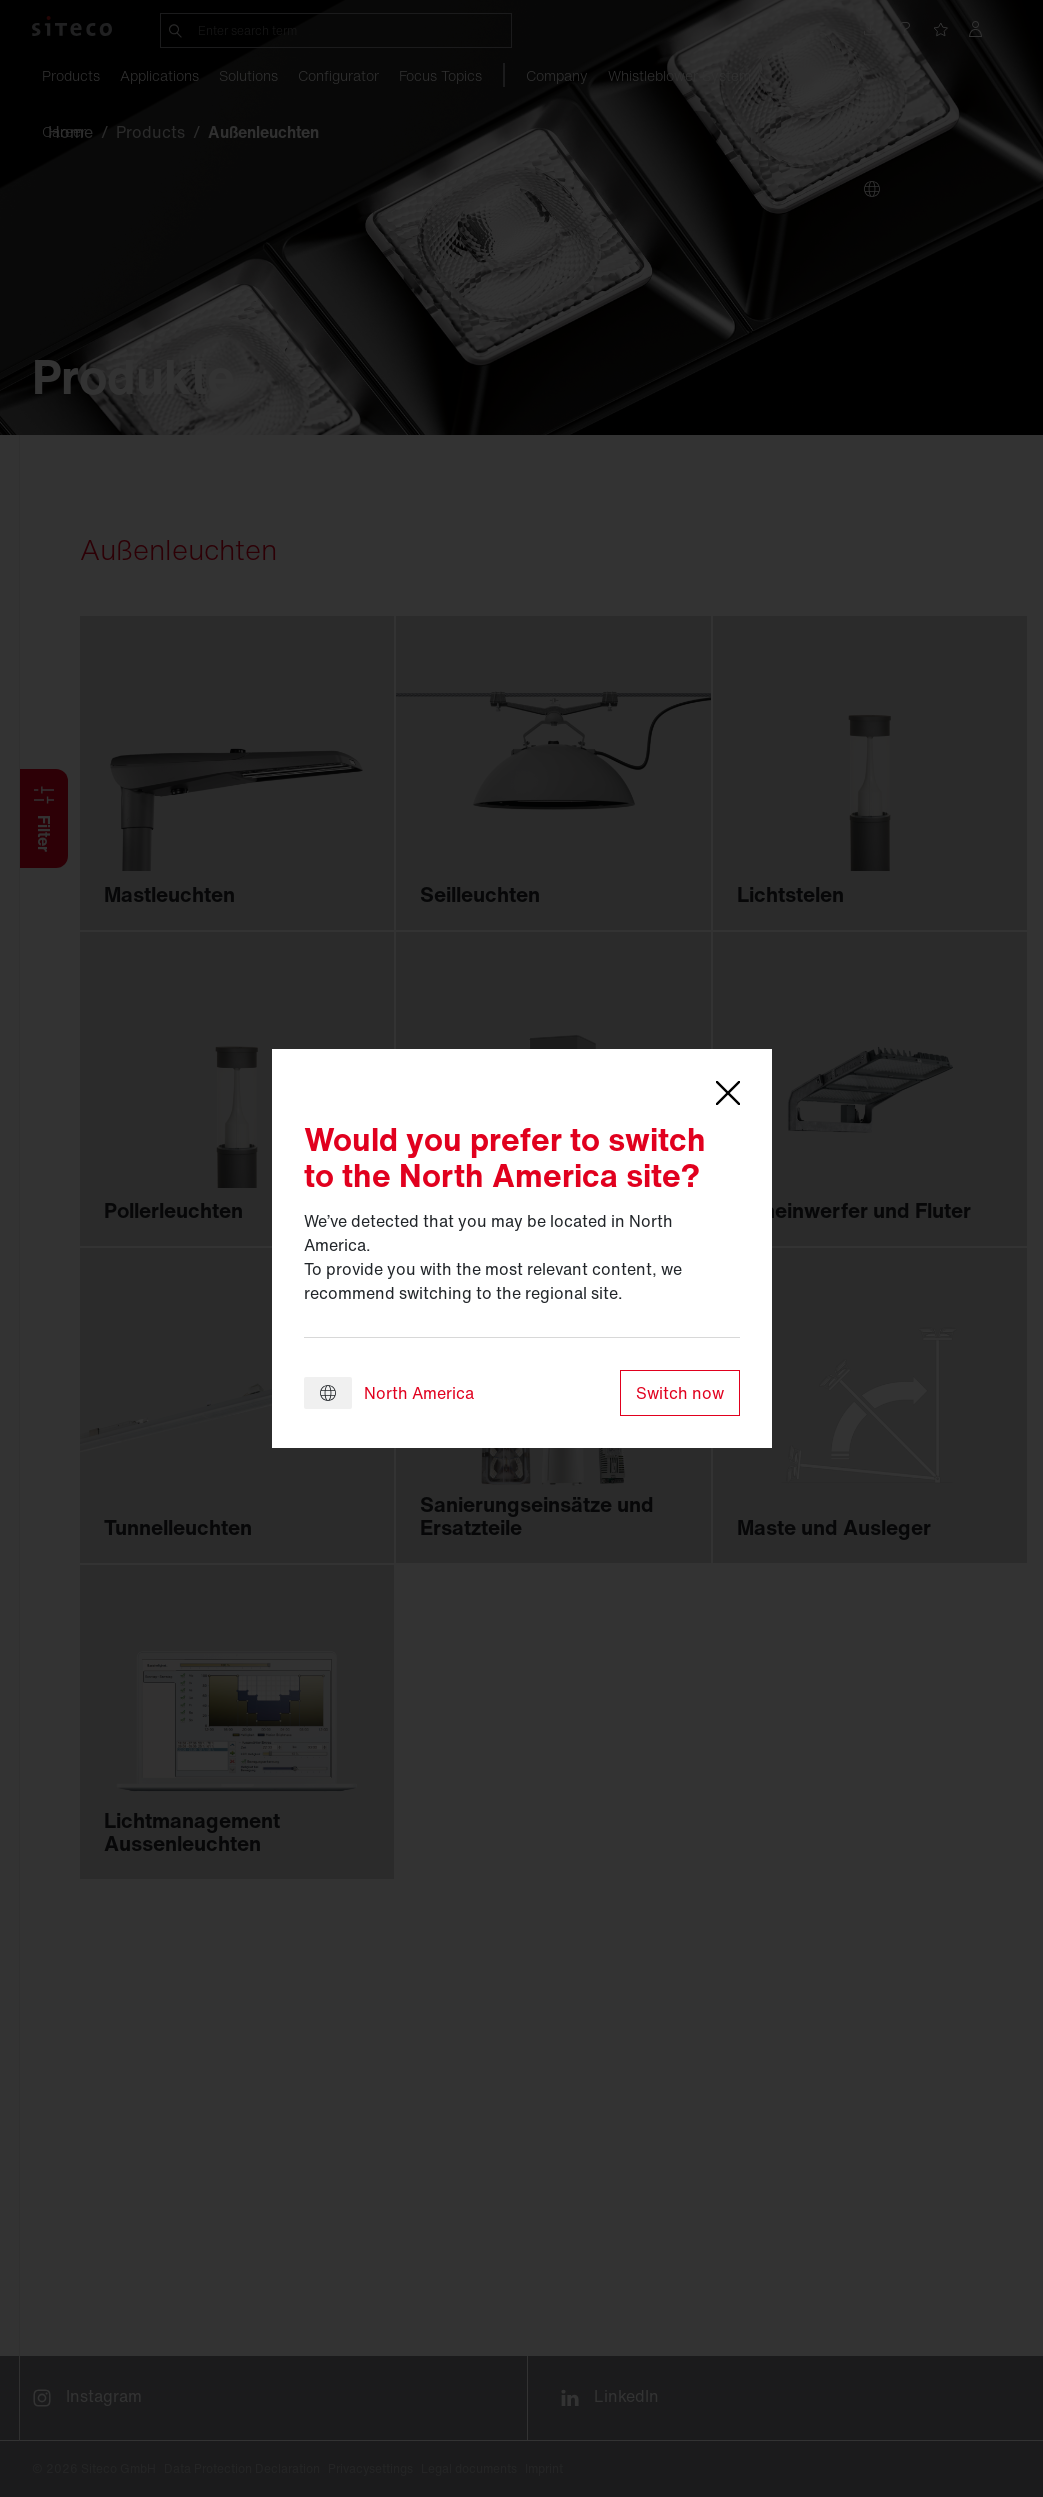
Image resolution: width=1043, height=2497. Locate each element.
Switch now (680, 1393)
